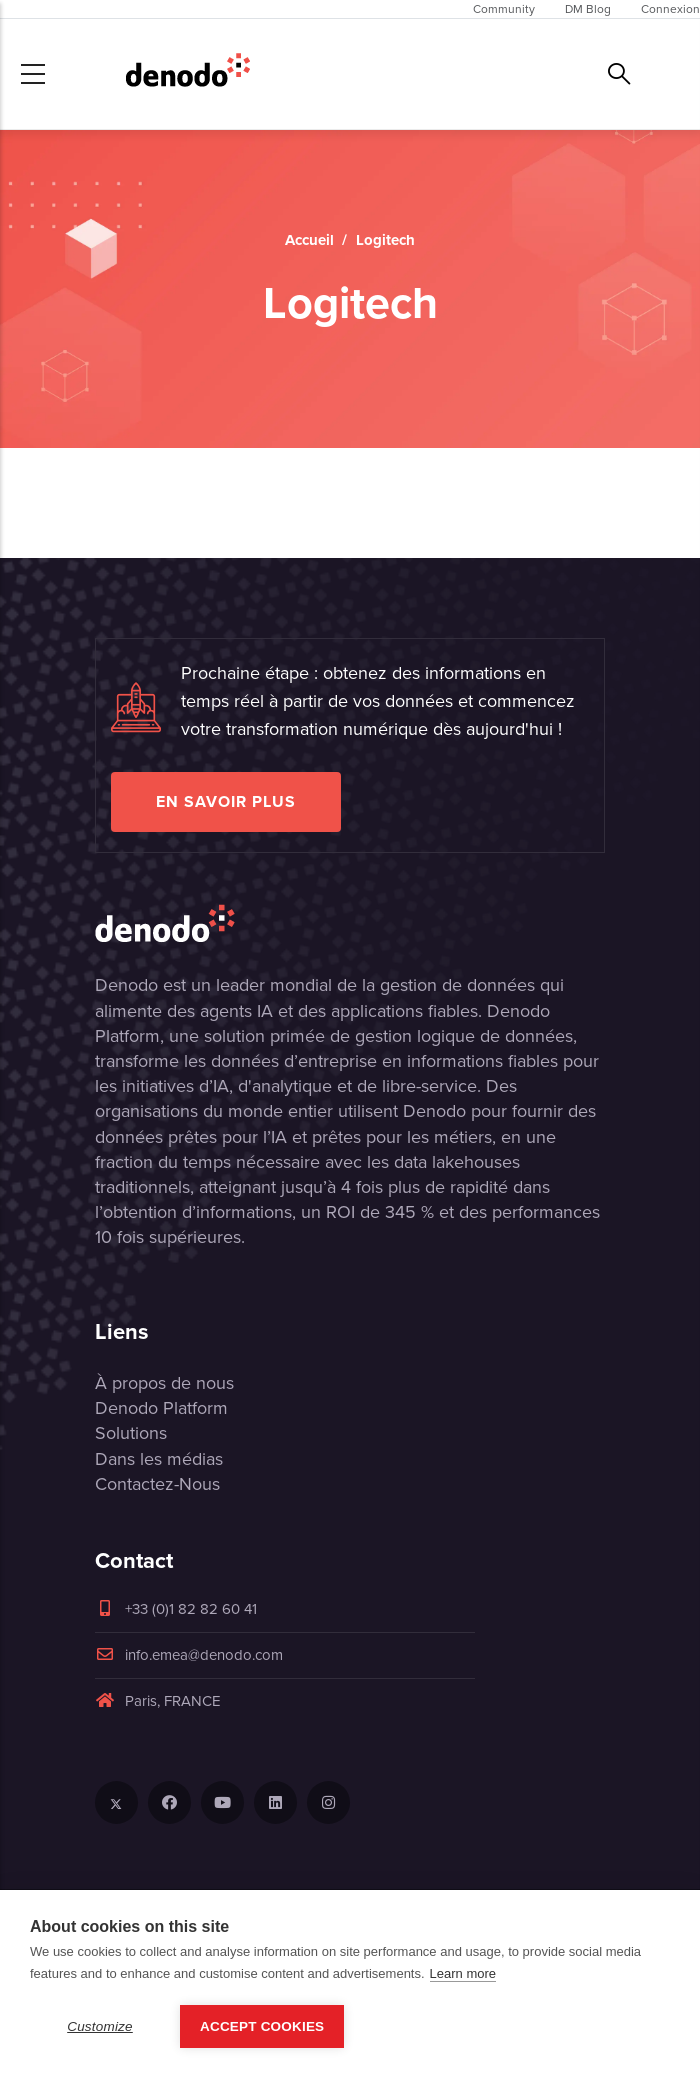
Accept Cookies (262, 2026)
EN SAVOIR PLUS (226, 801)
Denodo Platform (161, 1408)
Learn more (463, 1973)
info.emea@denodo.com (189, 1655)
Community (504, 9)
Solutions (131, 1433)
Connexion (670, 9)
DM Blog (588, 9)
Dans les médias (159, 1459)
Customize (100, 2026)
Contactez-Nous (157, 1484)
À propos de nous (164, 1383)
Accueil (309, 240)
